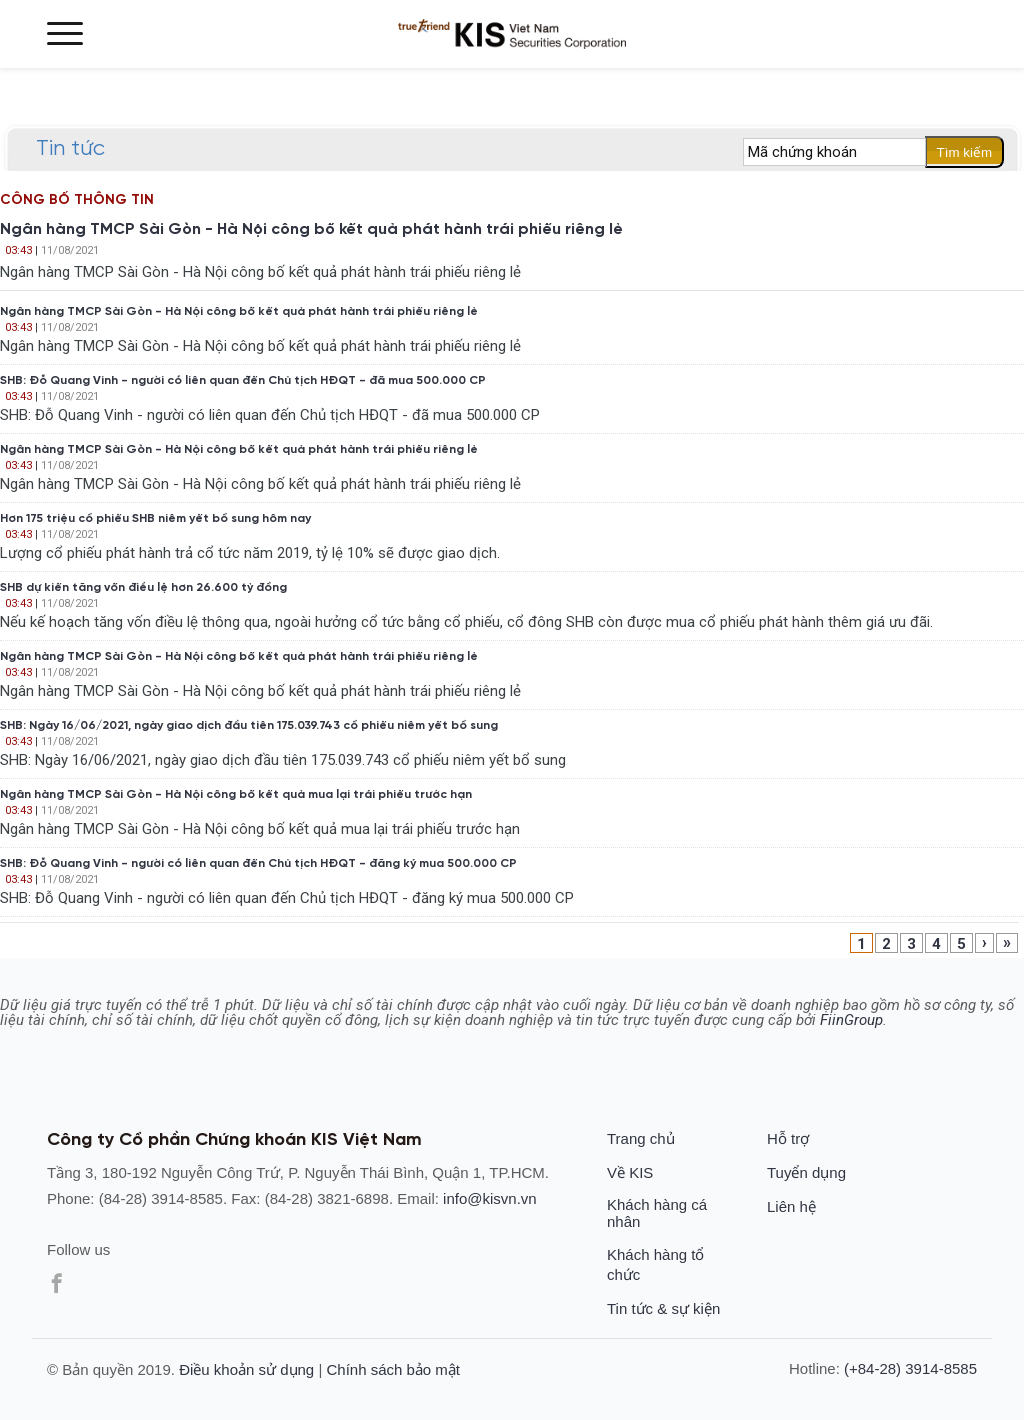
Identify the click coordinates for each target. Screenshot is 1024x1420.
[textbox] (834, 152)
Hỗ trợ (788, 1138)
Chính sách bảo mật (393, 1369)
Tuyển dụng (806, 1172)
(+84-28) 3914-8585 (910, 1368)
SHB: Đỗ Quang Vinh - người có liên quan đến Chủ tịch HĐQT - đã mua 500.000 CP (243, 381)
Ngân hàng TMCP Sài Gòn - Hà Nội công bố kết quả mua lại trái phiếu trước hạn (236, 795)
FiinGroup (851, 1020)
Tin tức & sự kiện (663, 1308)
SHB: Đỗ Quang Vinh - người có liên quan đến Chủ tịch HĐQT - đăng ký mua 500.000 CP (258, 864)
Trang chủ (641, 1138)
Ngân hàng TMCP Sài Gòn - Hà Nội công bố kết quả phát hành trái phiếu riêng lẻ (311, 230)
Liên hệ (791, 1206)
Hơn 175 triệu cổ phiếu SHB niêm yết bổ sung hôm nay (155, 519)
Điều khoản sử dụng (246, 1369)
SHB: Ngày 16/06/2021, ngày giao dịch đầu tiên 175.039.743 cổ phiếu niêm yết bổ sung (249, 726)
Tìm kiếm (964, 152)
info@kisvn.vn (490, 1198)
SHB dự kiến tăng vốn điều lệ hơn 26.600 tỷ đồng (143, 588)
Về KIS (630, 1172)
